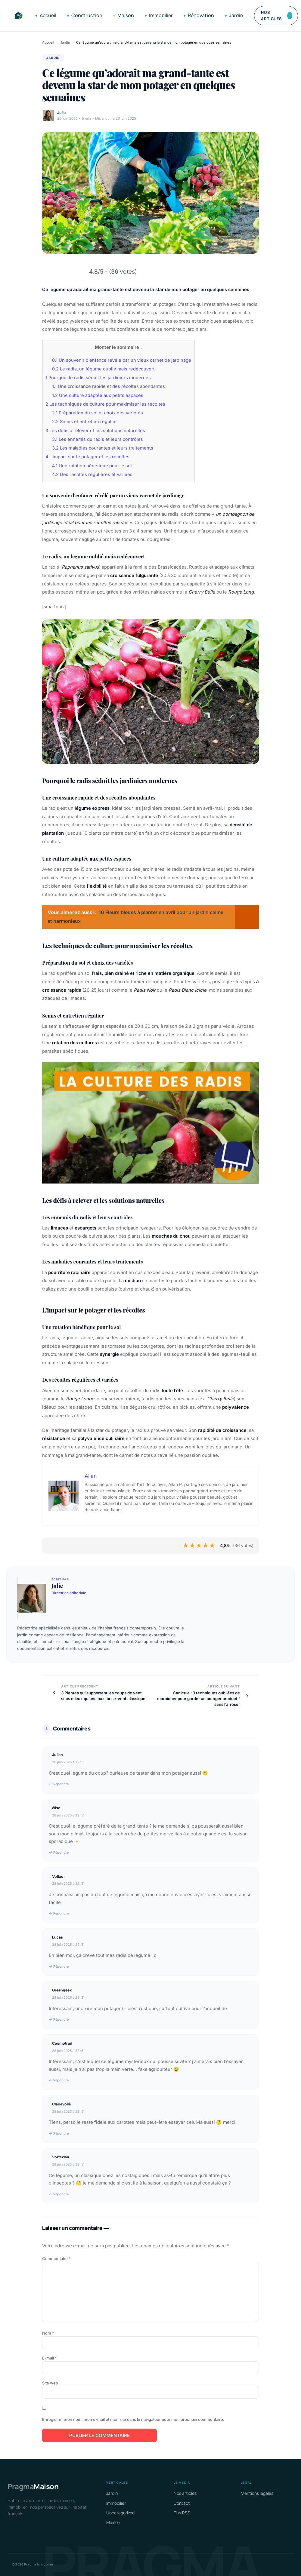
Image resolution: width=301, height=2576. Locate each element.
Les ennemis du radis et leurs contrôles (97, 439)
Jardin (234, 15)
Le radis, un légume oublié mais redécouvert (103, 369)
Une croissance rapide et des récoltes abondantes (108, 386)
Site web (50, 2383)
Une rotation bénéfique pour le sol (92, 465)
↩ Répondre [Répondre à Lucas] (59, 1966)
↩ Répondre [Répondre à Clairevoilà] (59, 2133)
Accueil (46, 15)
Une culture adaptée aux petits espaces (97, 395)
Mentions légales (257, 2493)
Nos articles (276, 15)
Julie (61, 112)
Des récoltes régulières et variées (92, 474)
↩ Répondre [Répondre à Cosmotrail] (59, 2080)
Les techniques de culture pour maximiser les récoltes (105, 404)
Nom (48, 2333)
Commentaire (56, 2258)
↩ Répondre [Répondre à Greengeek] (59, 2019)
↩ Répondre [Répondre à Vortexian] (59, 2194)
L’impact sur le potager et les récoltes (87, 456)
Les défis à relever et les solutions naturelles (95, 430)
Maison (123, 15)
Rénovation (199, 15)
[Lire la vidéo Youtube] (150, 1123)
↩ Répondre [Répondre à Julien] (59, 1784)
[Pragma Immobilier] (18, 15)
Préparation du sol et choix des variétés (97, 413)
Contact (182, 2503)
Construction (84, 15)
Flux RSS (182, 2513)
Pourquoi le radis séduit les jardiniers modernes (98, 377)
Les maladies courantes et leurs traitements (102, 448)
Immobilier (159, 15)
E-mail (49, 2358)
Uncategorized (120, 2513)
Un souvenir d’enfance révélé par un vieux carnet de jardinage (121, 360)
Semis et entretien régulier (84, 421)
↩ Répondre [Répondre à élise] (59, 1852)
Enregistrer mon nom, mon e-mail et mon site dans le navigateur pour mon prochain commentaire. (133, 2419)
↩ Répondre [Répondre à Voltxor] (59, 1913)
